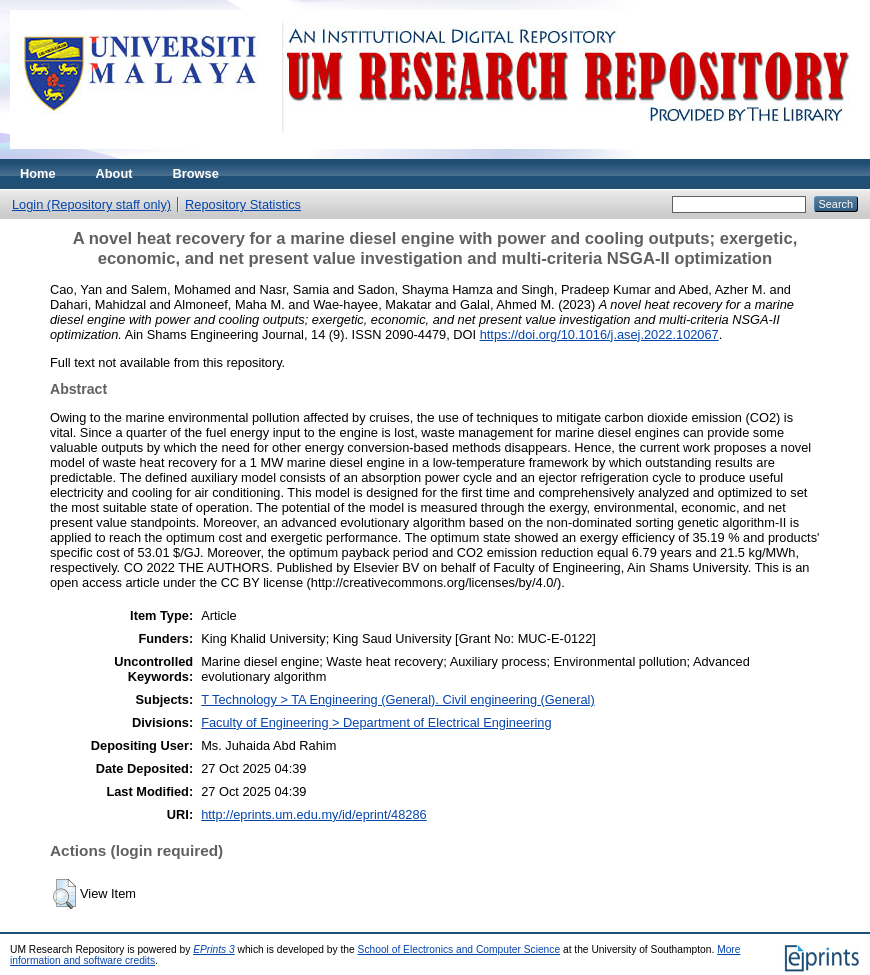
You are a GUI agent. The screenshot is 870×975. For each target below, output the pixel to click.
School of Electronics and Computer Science (459, 949)
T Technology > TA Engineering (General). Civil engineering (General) (398, 699)
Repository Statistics (243, 204)
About (114, 173)
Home (38, 173)
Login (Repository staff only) (91, 204)
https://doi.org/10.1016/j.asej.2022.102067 (599, 334)
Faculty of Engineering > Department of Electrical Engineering (376, 722)
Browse (196, 173)
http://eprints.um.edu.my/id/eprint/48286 (314, 814)
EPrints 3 (214, 949)
